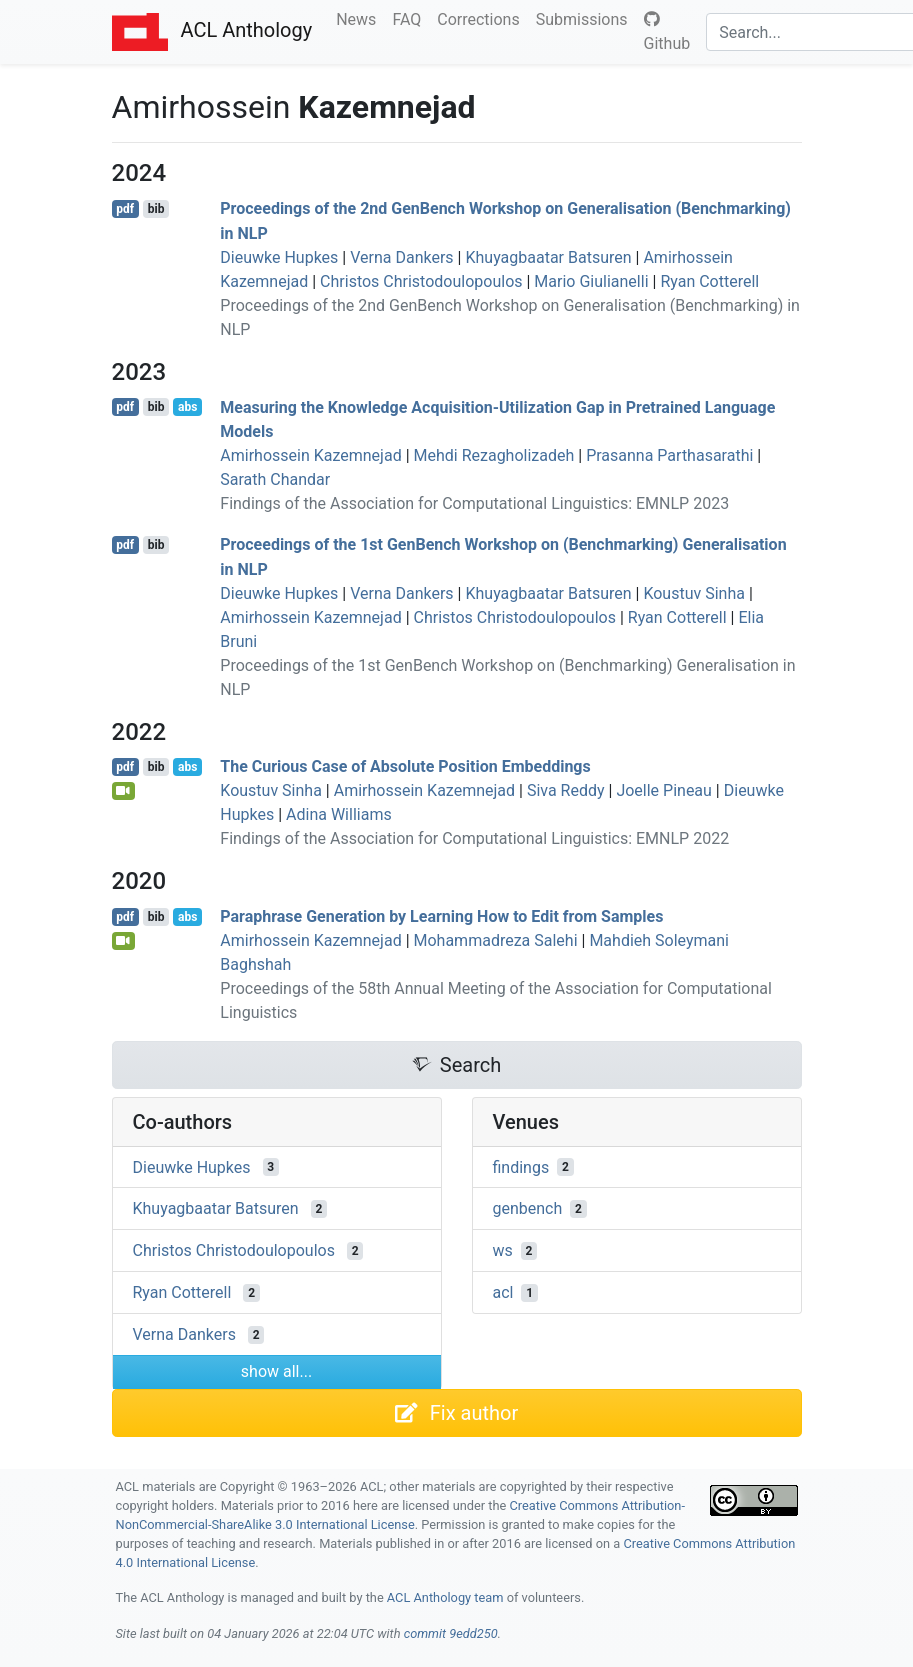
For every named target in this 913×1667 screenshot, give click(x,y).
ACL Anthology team (445, 1597)
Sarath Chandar (275, 479)
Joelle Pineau (664, 790)
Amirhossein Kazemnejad (310, 455)
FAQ (410, 18)
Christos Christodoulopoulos (421, 281)
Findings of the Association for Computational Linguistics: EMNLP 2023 (474, 503)
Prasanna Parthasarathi (669, 455)
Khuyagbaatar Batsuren (548, 257)
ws (503, 1250)
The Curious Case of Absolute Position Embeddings (405, 766)
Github (667, 32)
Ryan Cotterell (709, 281)
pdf (125, 209)
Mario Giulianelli (591, 281)
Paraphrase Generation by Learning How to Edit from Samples (441, 916)
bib (156, 209)
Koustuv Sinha (694, 593)
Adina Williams (339, 814)
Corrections (482, 18)
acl (503, 1292)
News (360, 18)
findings (521, 1166)
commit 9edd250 (451, 1633)
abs (187, 407)
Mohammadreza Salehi (496, 940)
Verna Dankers (401, 257)
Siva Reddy (566, 790)
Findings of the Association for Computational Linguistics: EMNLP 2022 (474, 838)
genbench (528, 1208)
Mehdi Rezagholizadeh (494, 455)
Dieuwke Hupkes (279, 257)
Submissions (586, 18)
